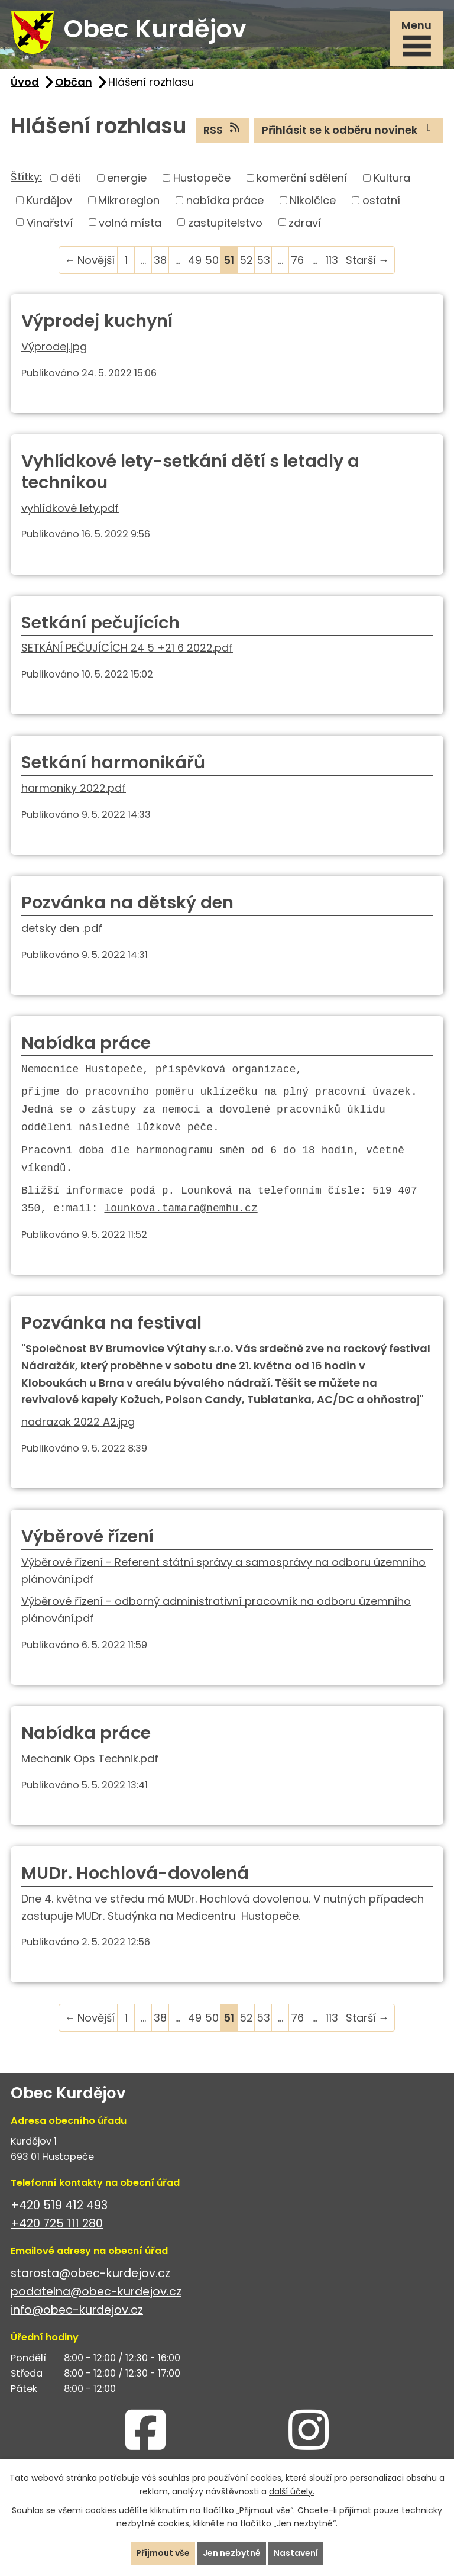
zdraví (304, 222)
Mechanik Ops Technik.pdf (89, 1758)
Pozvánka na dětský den (127, 902)
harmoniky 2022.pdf (73, 788)
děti (71, 177)
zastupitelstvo (225, 222)
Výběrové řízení (87, 1536)
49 (195, 260)
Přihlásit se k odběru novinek (349, 129)
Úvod (25, 82)
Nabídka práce (86, 1043)
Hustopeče (202, 177)
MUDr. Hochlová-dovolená (135, 1873)
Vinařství (50, 222)
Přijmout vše (163, 2553)
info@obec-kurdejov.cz (77, 2310)
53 (263, 260)
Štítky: (26, 176)
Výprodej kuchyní (97, 321)
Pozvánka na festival (111, 1322)
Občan (73, 82)
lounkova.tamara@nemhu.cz (180, 1208)
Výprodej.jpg (54, 346)
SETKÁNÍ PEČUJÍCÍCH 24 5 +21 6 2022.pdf (127, 647)
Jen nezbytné (232, 2553)
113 (332, 260)
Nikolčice (313, 200)
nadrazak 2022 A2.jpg (78, 1421)
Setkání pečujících (100, 622)
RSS (222, 129)
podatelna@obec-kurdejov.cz (96, 2292)
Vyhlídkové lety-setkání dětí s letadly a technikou (190, 471)
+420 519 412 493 (59, 2205)
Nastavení (296, 2553)
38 (160, 260)
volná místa (130, 222)
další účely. (291, 2491)
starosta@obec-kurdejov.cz (90, 2273)
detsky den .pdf (61, 928)
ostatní (381, 200)
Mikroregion (129, 200)
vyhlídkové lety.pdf (70, 508)
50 (212, 260)
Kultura (392, 177)
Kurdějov (49, 200)
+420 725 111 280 (57, 2224)
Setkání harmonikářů (113, 762)
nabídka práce (225, 200)
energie (127, 177)
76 (297, 260)
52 (246, 260)
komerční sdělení (302, 177)
